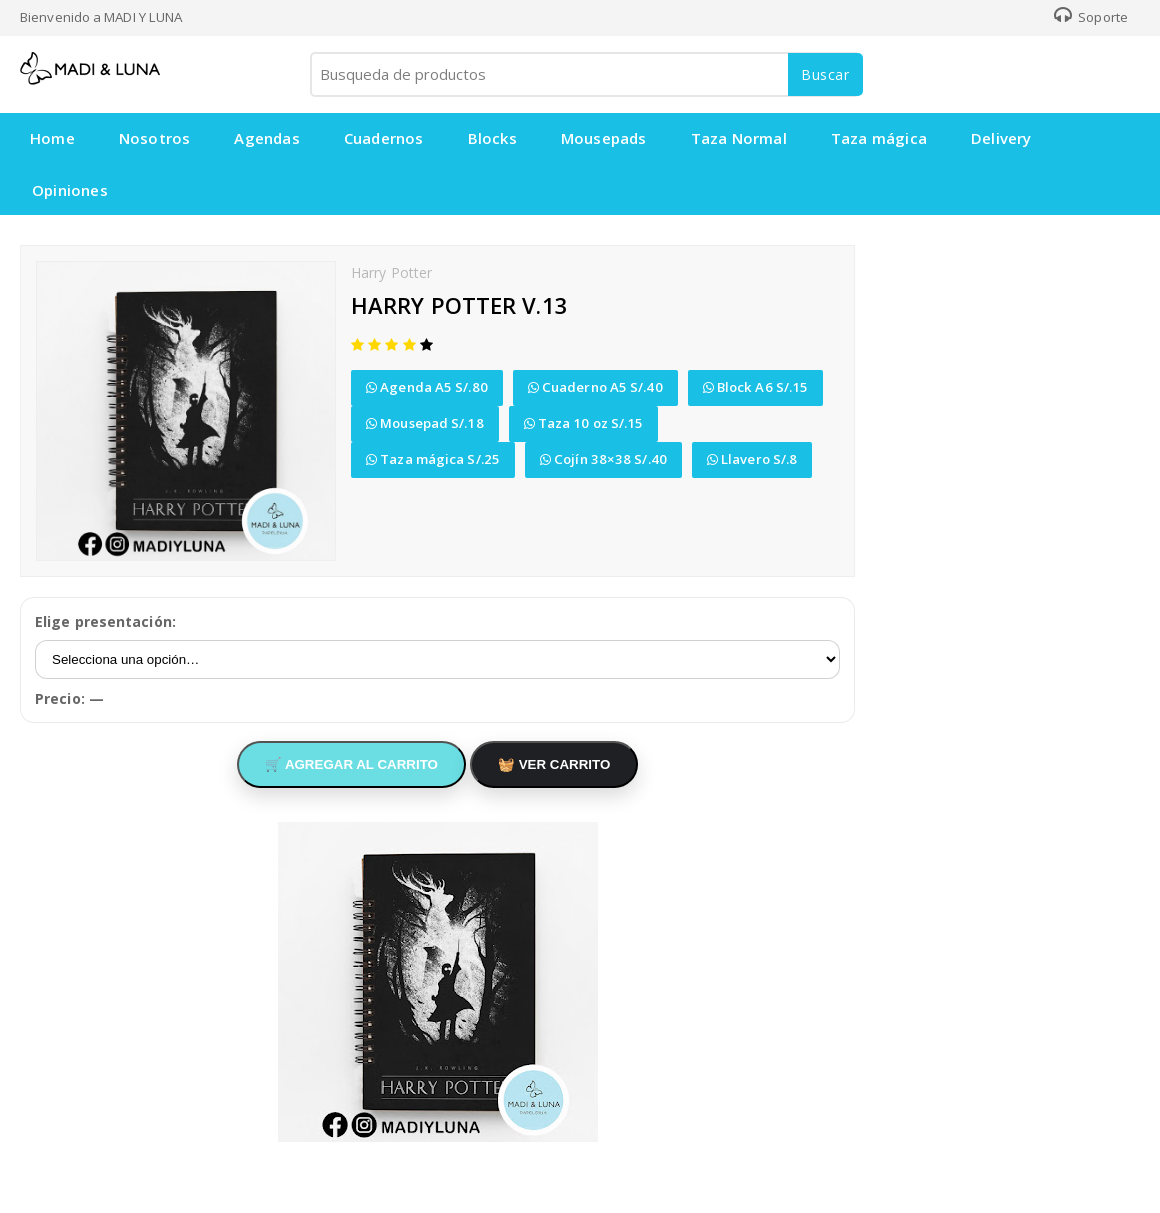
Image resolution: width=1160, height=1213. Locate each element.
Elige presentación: (105, 621)
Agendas (266, 138)
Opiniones (70, 190)
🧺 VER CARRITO (554, 764)
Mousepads (604, 138)
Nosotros (155, 138)
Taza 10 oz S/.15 (584, 423)
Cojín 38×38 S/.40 (603, 459)
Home (52, 138)
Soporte (1091, 17)
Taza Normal (739, 138)
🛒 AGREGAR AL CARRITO (351, 764)
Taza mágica (879, 138)
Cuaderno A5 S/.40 (595, 387)
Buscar (825, 74)
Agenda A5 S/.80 (427, 387)
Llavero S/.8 (752, 459)
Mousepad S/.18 (425, 423)
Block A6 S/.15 (756, 387)
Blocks (492, 138)
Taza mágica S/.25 (433, 459)
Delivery (1001, 138)
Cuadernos (384, 138)
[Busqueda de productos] (585, 74)
